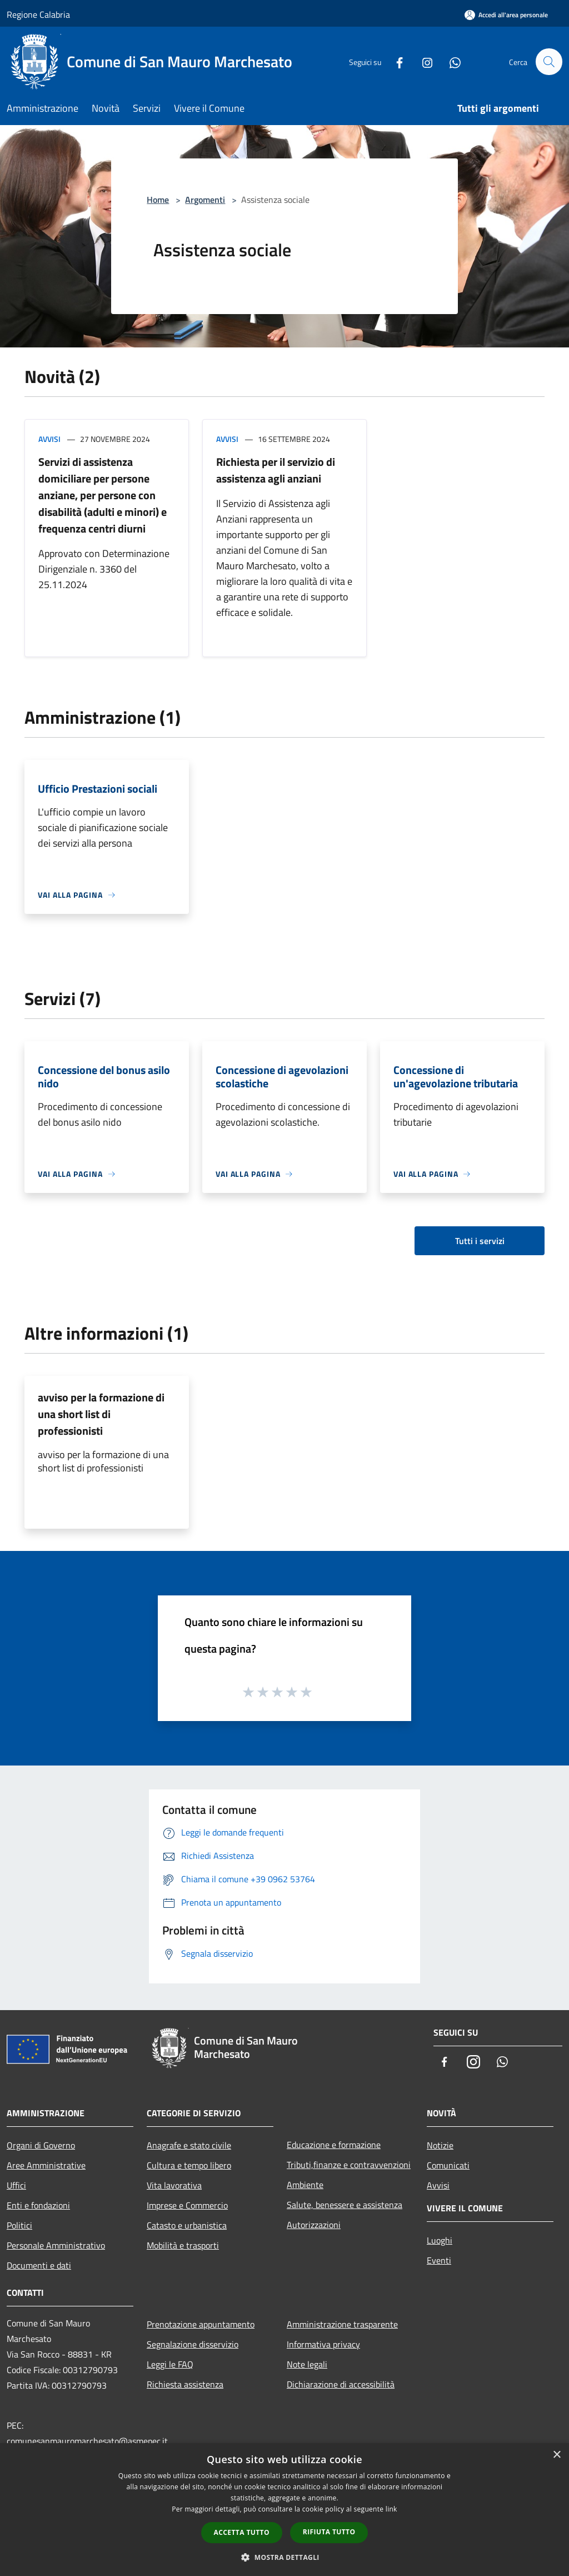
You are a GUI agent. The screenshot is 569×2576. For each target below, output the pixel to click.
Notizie (440, 2145)
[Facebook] (394, 61)
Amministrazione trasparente (342, 2324)
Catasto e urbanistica (187, 2225)
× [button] (556, 2455)
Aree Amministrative (46, 2165)
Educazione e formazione (334, 2144)
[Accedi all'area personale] (506, 15)
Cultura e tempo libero (189, 2165)
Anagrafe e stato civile (189, 2145)
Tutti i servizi (480, 1240)
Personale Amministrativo (56, 2245)
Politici (19, 2225)
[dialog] (284, 2509)
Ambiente (305, 2184)
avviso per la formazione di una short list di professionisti (101, 1414)
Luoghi (439, 2240)
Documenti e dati (39, 2265)
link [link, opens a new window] (391, 2509)
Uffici (16, 2185)
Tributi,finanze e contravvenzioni (349, 2164)
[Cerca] (549, 61)
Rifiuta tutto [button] (329, 2532)
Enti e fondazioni (38, 2205)
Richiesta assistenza (185, 2384)
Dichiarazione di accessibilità (341, 2384)
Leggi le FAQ (170, 2364)
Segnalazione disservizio (192, 2344)
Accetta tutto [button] (241, 2532)
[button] (284, 2557)
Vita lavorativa (174, 2185)
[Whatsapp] (450, 61)
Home (158, 199)
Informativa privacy (323, 2344)
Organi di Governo (41, 2145)
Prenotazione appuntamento (200, 2324)
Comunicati (448, 2165)
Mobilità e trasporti (183, 2245)
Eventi (439, 2260)
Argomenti (205, 199)
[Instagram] (422, 61)
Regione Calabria (38, 14)
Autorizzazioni (314, 2224)
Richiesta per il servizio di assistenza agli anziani (275, 470)
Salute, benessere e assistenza (344, 2204)
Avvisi (49, 439)
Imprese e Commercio (187, 2205)
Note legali (307, 2364)
